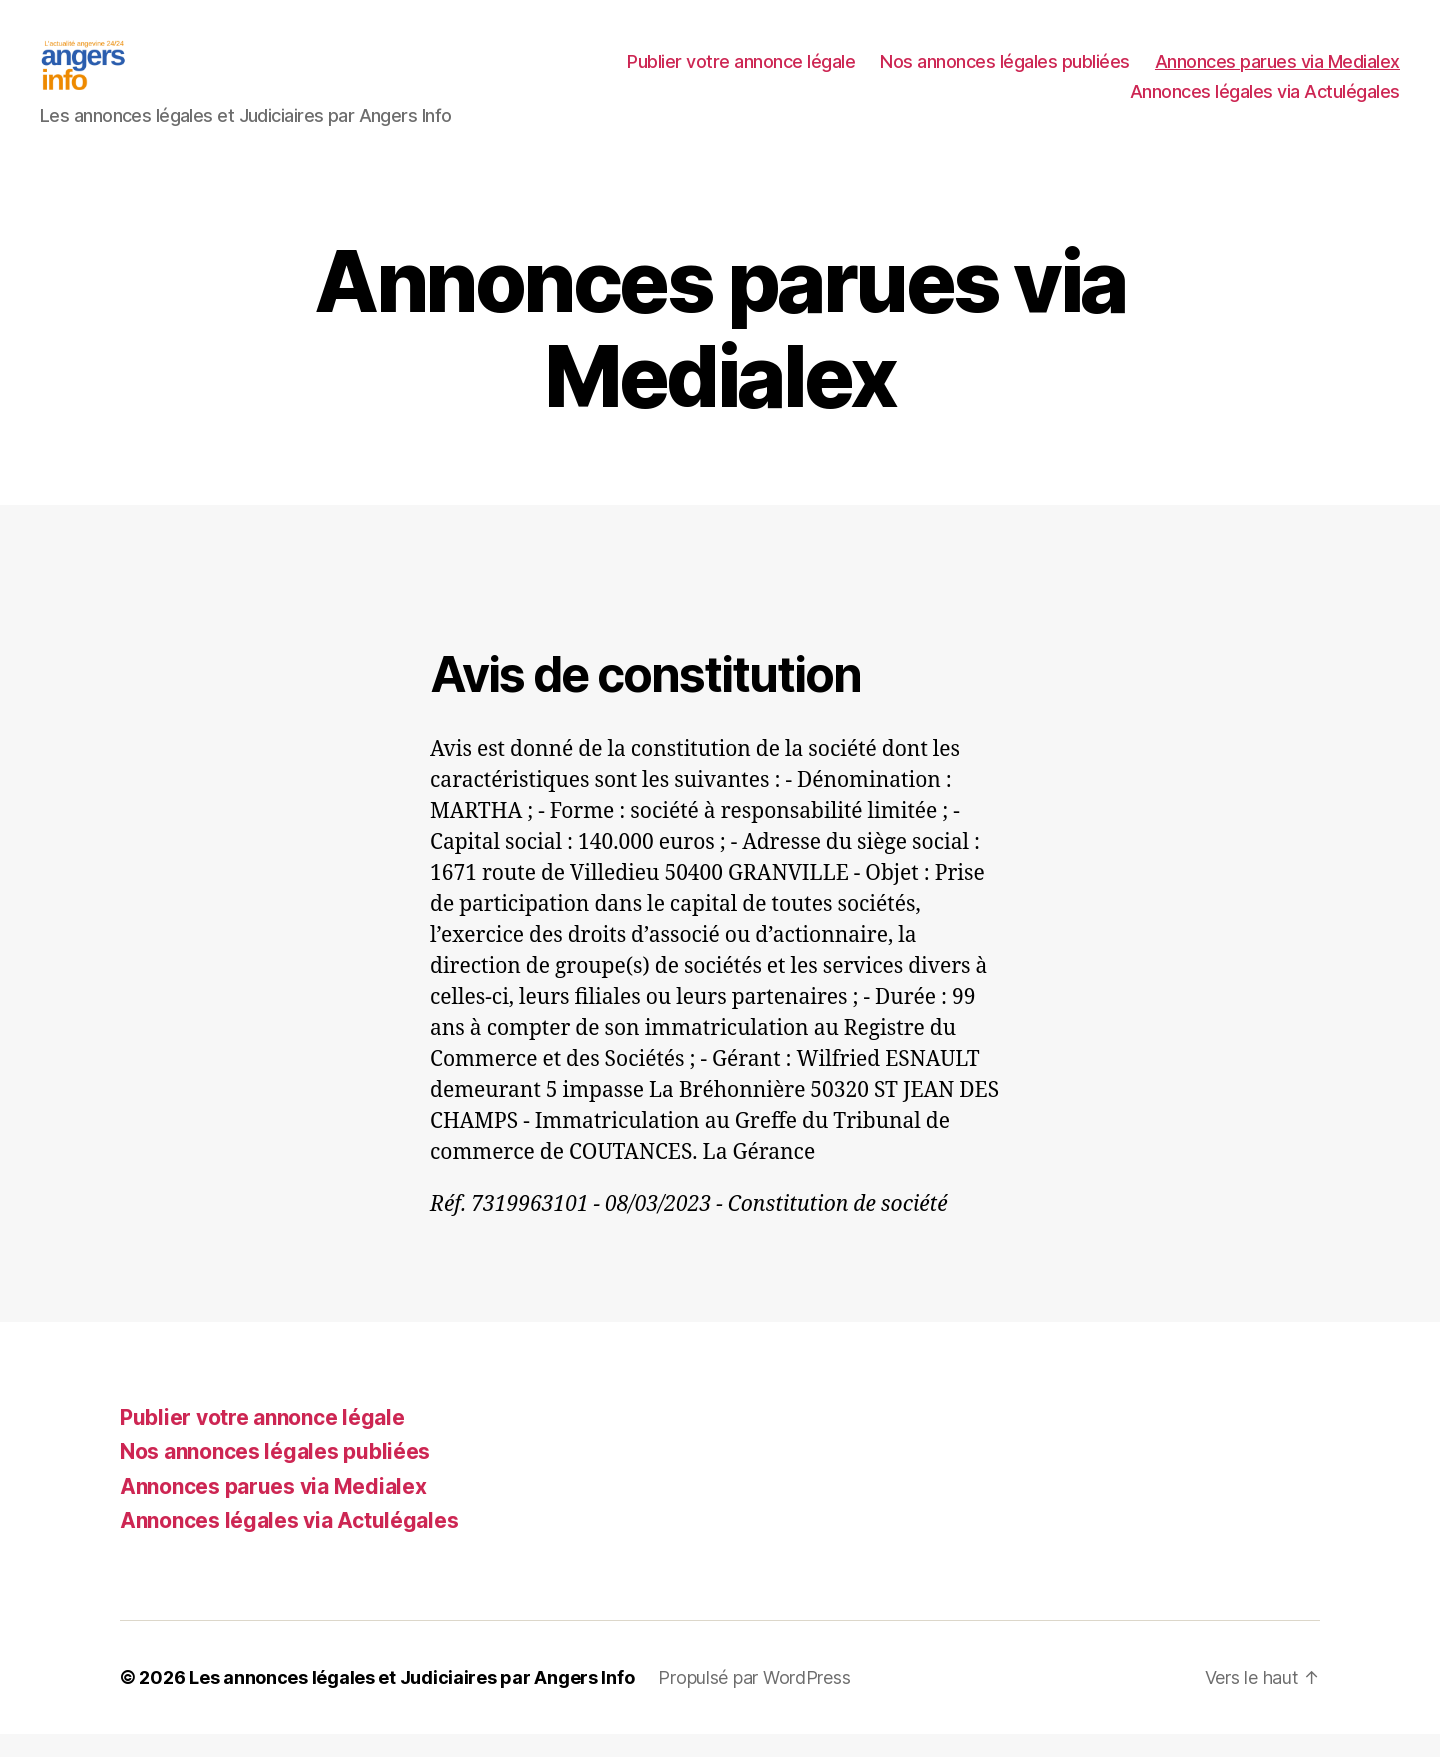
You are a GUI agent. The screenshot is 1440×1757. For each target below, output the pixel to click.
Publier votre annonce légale (741, 73)
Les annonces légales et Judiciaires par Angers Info (411, 1700)
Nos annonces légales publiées (1005, 73)
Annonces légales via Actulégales (1265, 103)
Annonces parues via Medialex (1277, 73)
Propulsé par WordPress (754, 1700)
